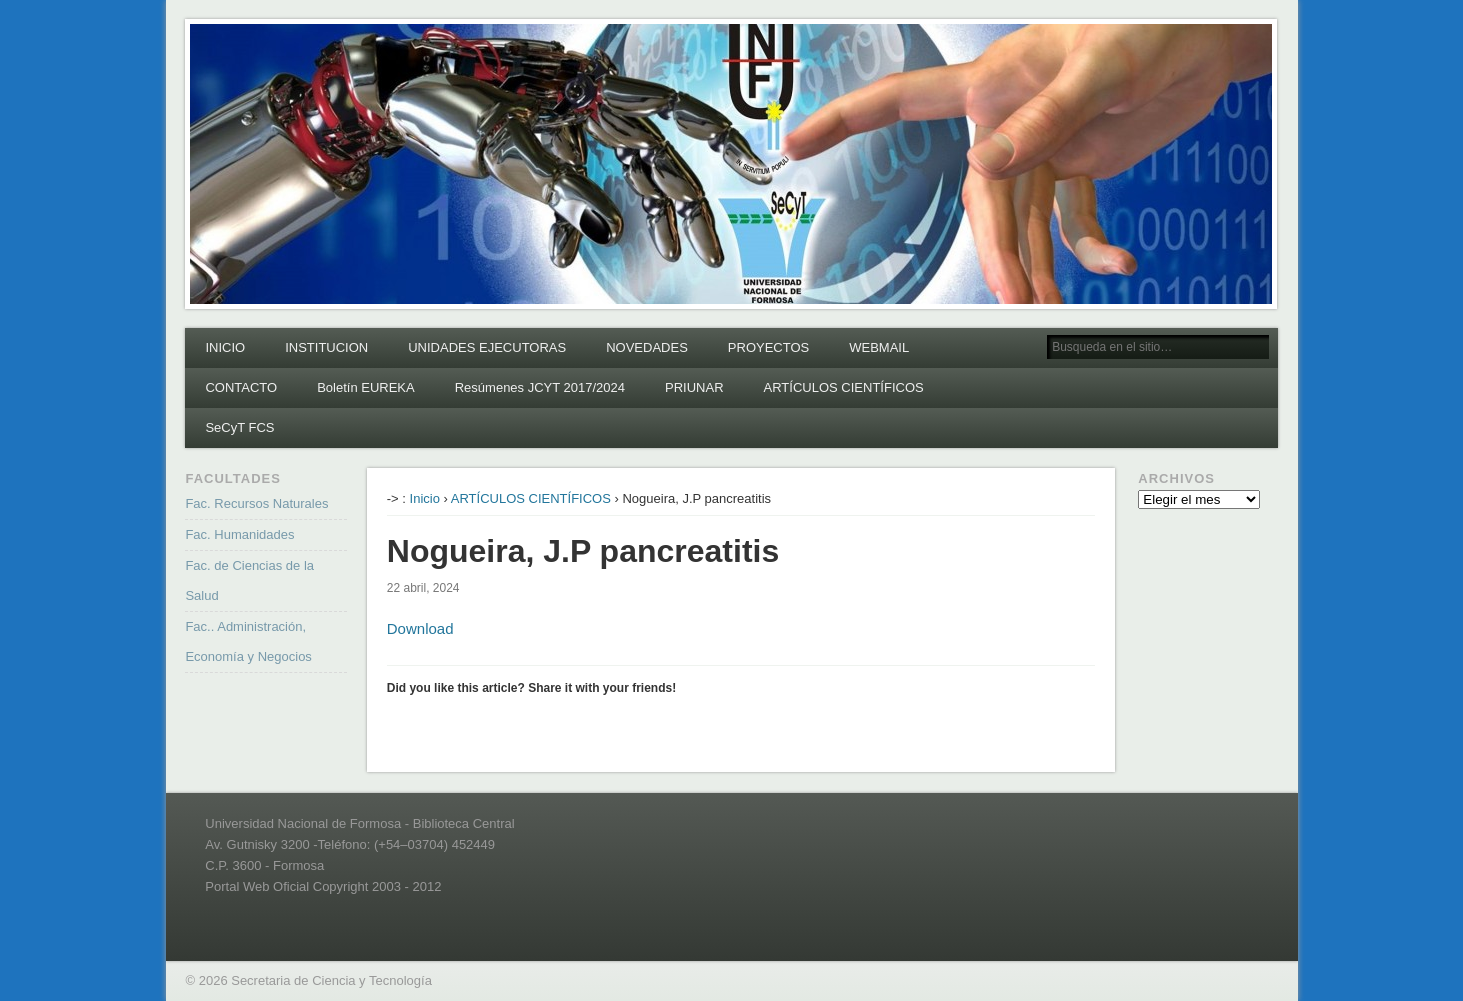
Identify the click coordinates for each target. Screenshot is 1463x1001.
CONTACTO (241, 387)
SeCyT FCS (239, 427)
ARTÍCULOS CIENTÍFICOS (844, 387)
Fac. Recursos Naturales (256, 503)
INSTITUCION (326, 347)
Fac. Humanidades (239, 534)
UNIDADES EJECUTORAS (487, 347)
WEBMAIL (879, 347)
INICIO (225, 347)
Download (420, 628)
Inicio (425, 498)
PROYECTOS (768, 347)
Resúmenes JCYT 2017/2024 (540, 387)
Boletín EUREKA (366, 387)
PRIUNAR (694, 387)
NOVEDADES (647, 347)
